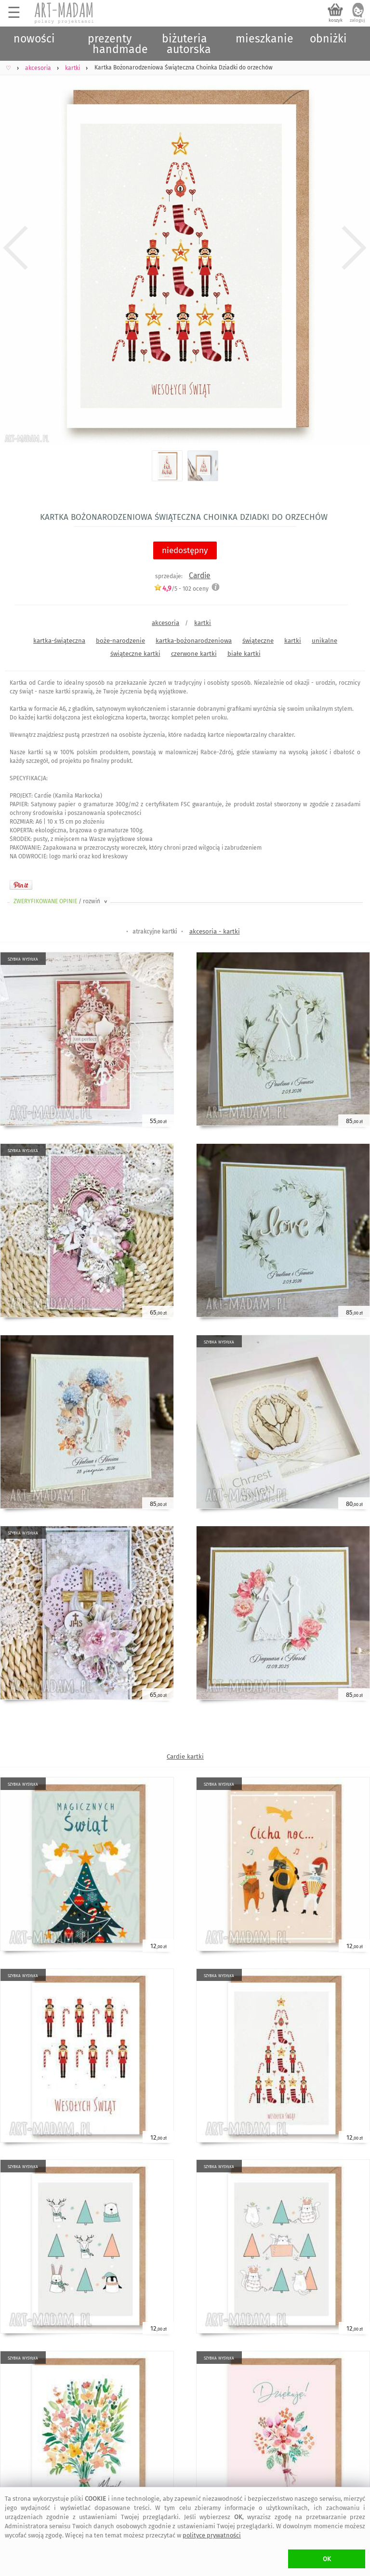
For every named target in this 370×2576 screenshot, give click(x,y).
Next (354, 248)
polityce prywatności (212, 2535)
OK (327, 2558)
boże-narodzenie (120, 640)
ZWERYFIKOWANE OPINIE (61, 901)
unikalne (324, 640)
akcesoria (165, 622)
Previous (15, 248)
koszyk (336, 20)
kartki (202, 622)
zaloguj (357, 20)
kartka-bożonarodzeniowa (194, 640)
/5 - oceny (181, 588)
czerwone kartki (194, 653)
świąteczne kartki (135, 653)
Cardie (200, 575)
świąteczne (258, 640)
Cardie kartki (185, 1756)
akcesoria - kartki (214, 931)
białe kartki (244, 653)
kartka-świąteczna (59, 640)
